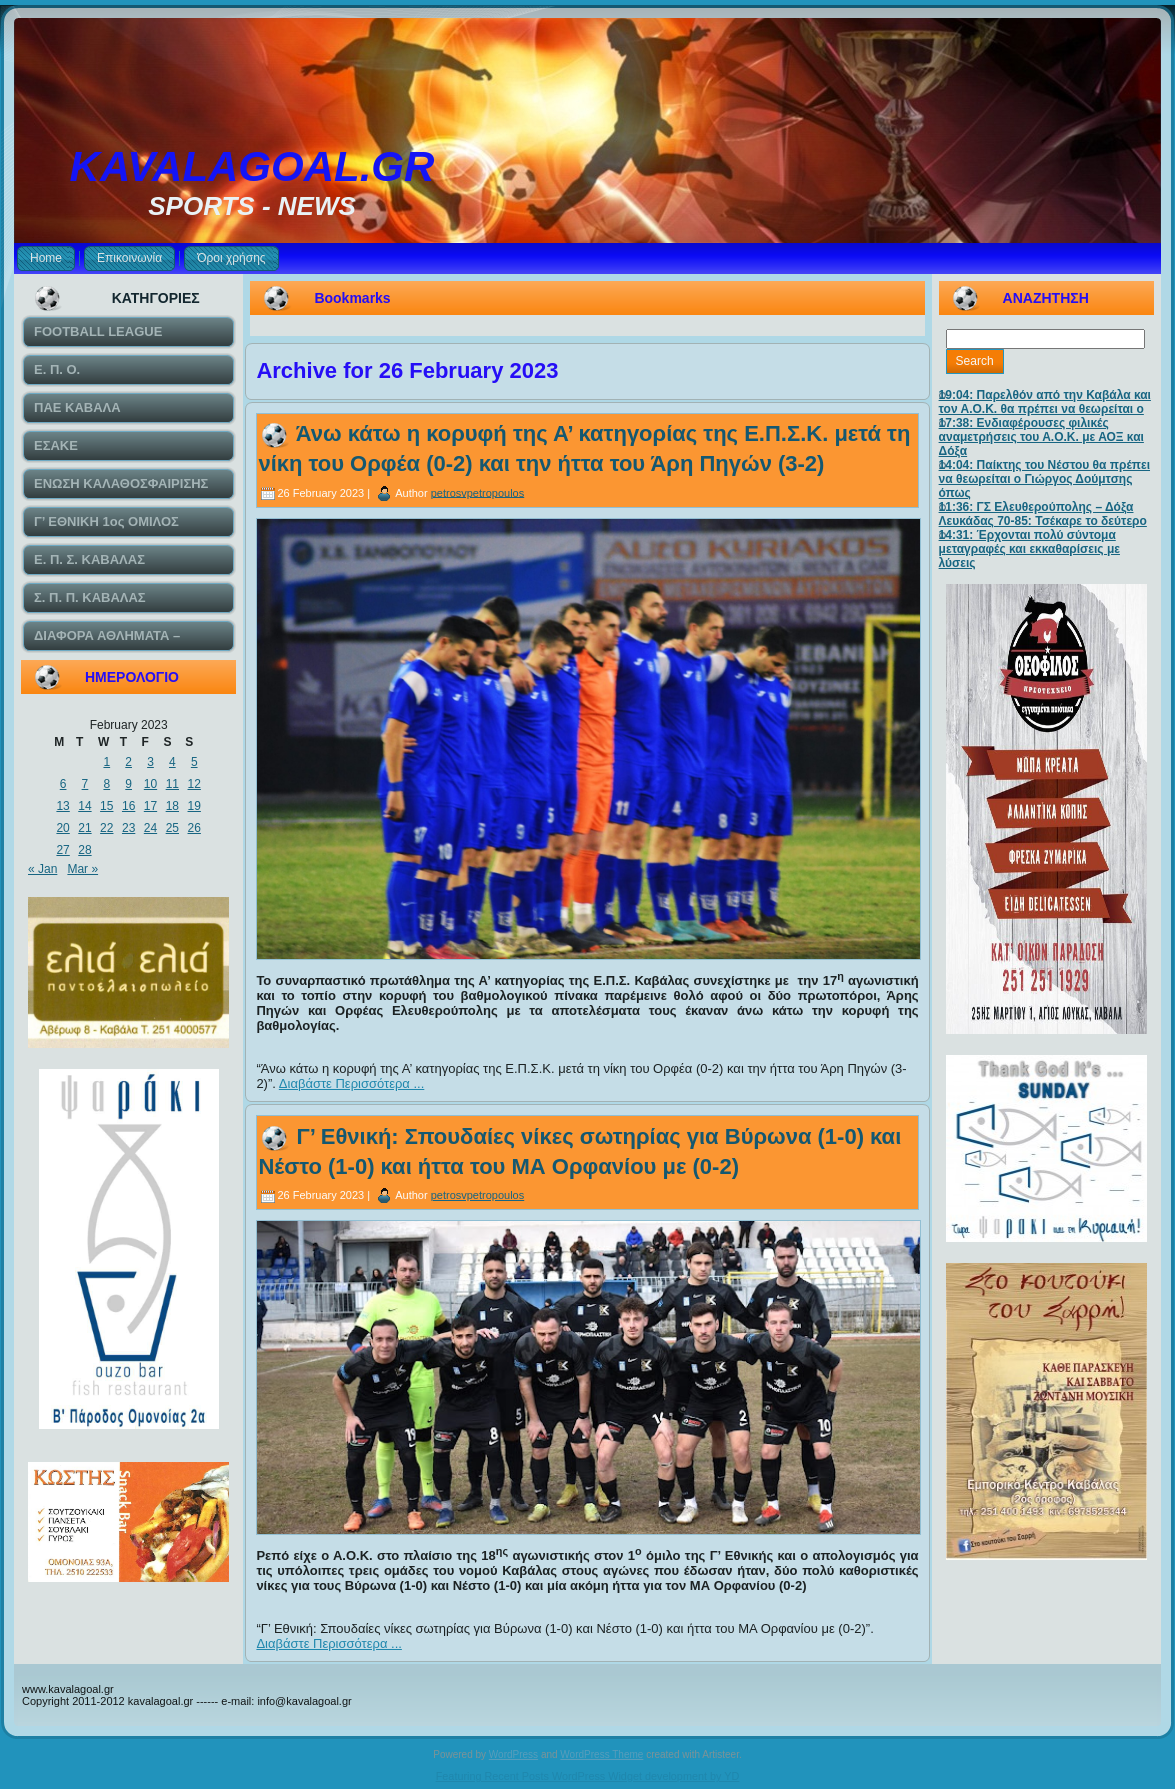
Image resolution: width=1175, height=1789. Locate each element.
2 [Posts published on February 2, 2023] (128, 762)
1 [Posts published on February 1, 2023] (106, 762)
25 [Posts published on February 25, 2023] (172, 828)
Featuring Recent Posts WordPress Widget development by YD (588, 1776)
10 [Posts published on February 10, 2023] (150, 784)
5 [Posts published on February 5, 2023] (194, 762)
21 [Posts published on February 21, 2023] (84, 828)
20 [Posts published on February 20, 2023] (62, 828)
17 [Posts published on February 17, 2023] (150, 806)
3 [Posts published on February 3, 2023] (150, 762)
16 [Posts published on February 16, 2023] (128, 806)
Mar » (82, 869)
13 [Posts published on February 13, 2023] (62, 806)
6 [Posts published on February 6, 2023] (63, 784)
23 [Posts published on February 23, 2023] (128, 828)
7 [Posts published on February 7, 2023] (85, 784)
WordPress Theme (601, 1754)
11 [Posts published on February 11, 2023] (172, 784)
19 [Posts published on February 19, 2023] (194, 806)
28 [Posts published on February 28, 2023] (84, 850)
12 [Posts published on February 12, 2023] (194, 784)
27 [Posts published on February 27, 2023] (62, 850)
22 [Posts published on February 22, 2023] (106, 828)
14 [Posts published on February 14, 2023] (84, 806)
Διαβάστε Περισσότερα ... (352, 1083)
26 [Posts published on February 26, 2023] (194, 828)
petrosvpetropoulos (478, 492)
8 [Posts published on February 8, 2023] (106, 784)
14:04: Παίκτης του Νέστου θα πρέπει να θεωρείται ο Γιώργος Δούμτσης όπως (1044, 479)
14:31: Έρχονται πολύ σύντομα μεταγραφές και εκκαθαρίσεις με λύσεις (1029, 549)
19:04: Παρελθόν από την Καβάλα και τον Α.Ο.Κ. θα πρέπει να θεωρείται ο (1045, 402)
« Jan (42, 869)
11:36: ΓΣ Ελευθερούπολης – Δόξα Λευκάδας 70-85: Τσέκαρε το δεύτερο (1043, 514)
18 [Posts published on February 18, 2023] (172, 806)
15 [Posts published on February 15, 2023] (106, 806)
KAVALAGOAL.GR (252, 166)
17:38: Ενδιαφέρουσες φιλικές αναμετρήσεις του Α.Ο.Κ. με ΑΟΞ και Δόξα (1041, 437)
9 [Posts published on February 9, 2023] (128, 784)
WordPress (513, 1754)
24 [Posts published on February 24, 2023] (150, 828)
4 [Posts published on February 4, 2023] (172, 762)
